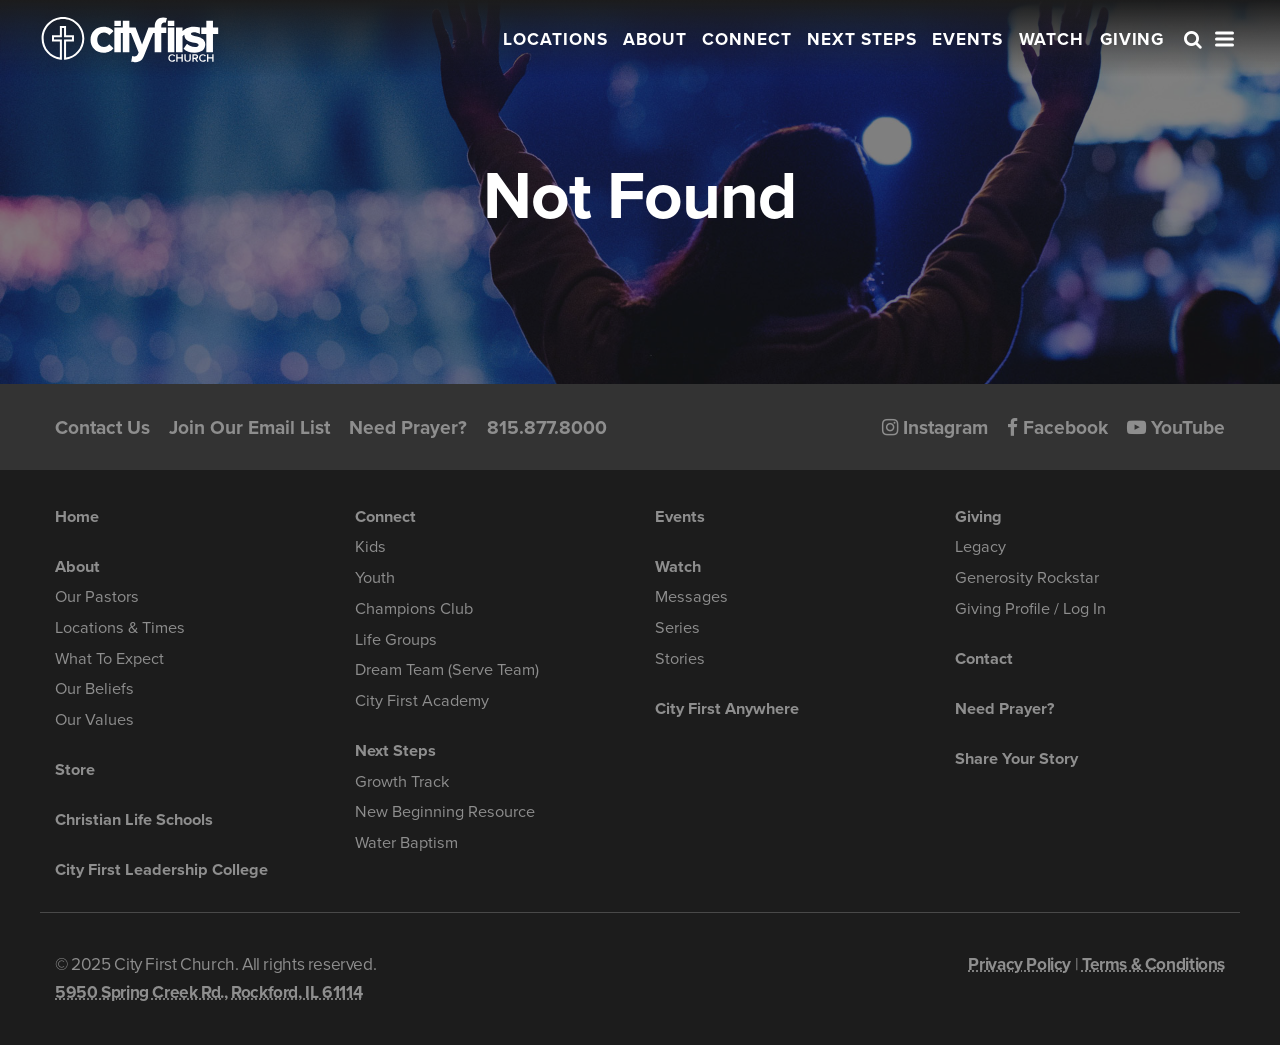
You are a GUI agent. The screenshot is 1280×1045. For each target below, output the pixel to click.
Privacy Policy (1019, 964)
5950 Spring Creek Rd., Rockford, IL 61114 (208, 992)
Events (967, 39)
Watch (1052, 39)
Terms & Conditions (1153, 964)
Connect (747, 39)
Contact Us (102, 427)
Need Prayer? (408, 427)
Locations (555, 39)
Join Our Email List (249, 427)
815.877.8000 (547, 427)
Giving (1132, 39)
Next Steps (862, 39)
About (655, 39)
